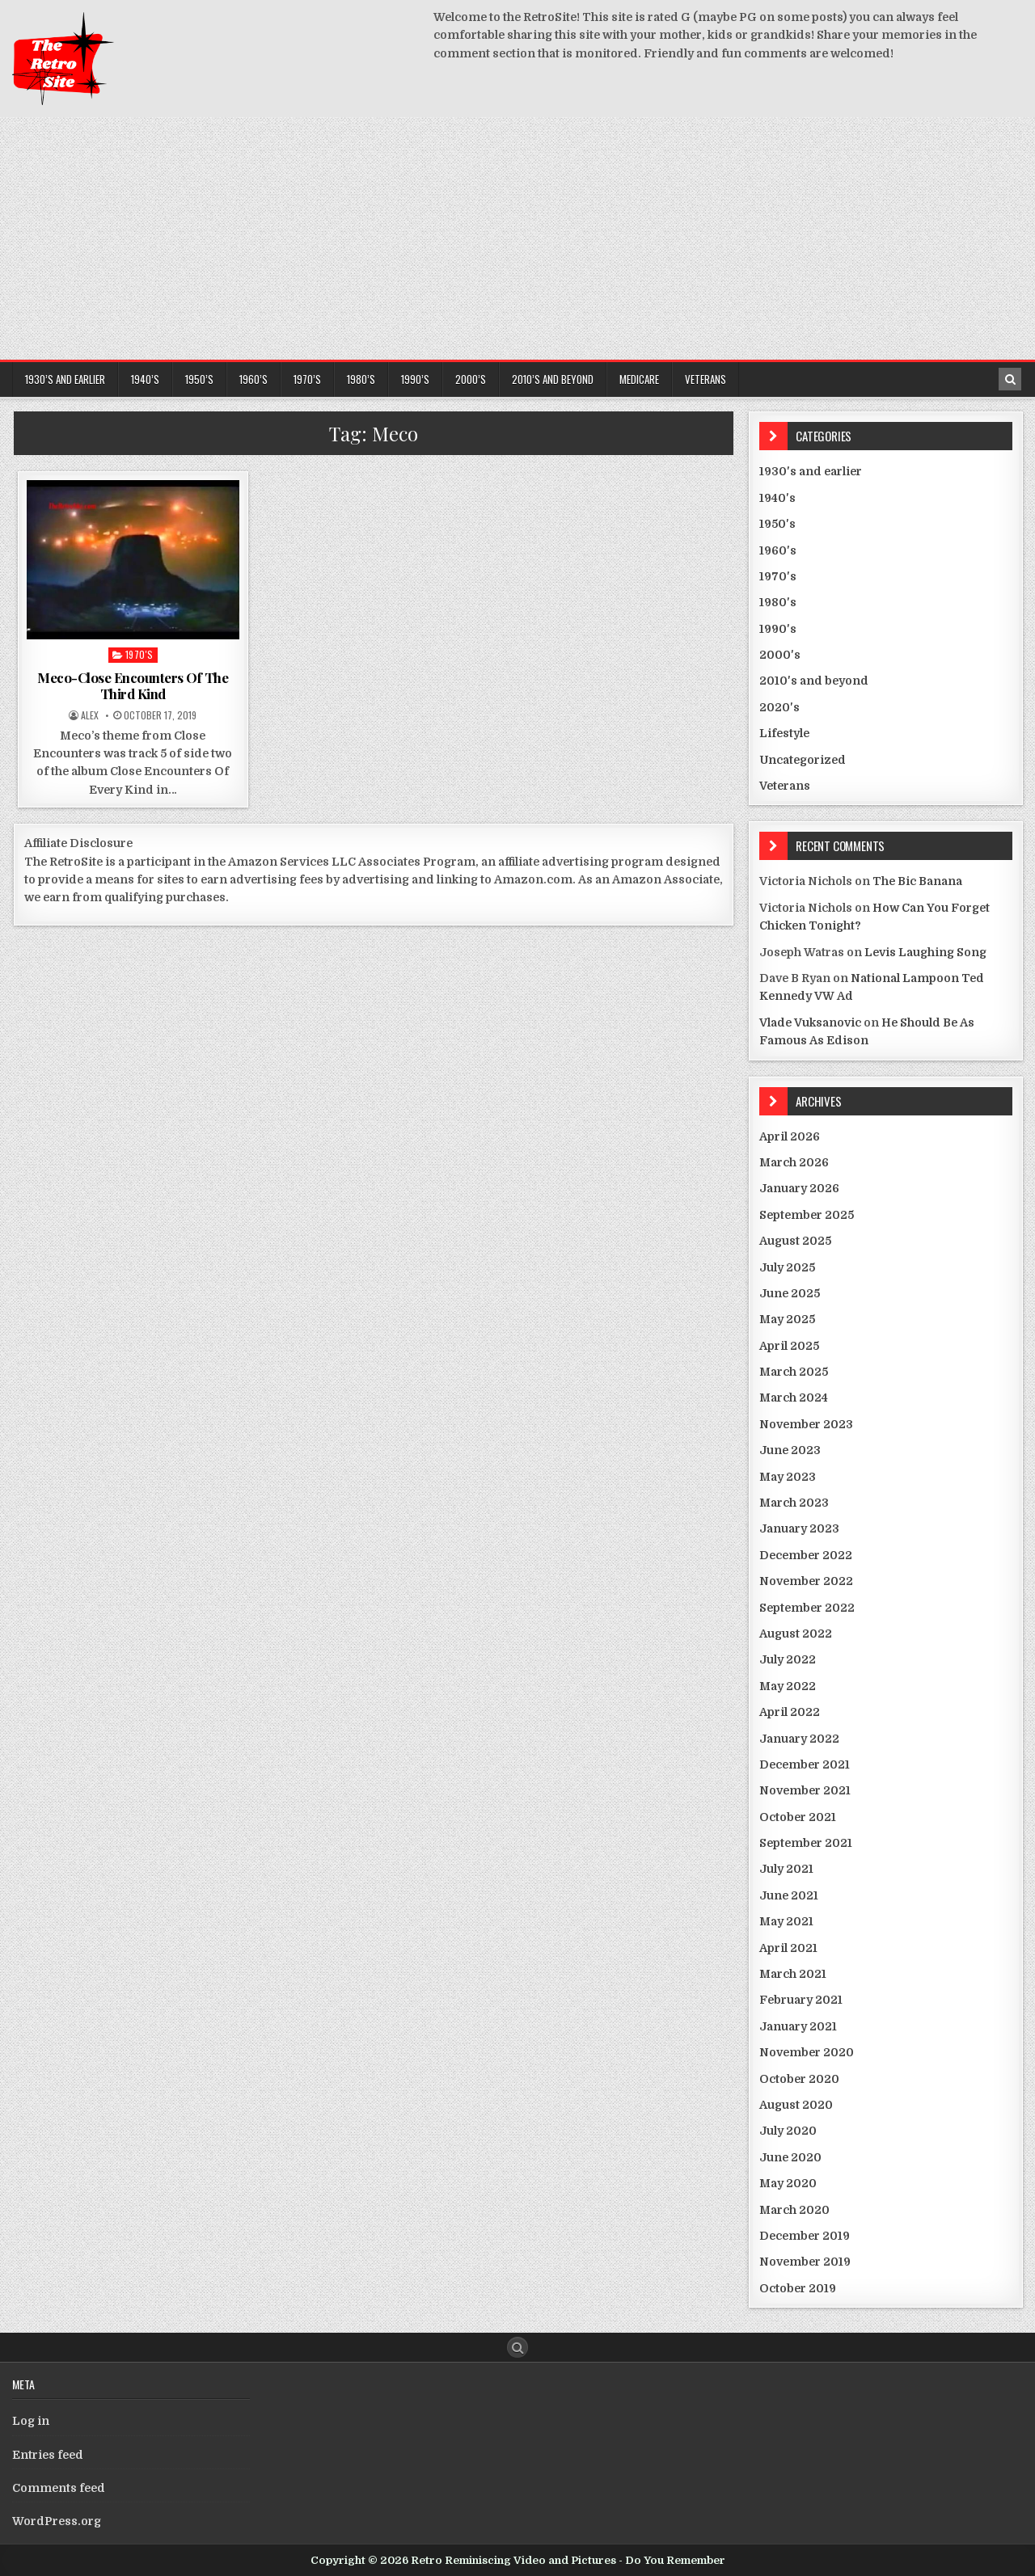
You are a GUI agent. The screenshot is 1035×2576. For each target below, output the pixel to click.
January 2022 (799, 1738)
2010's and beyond (813, 680)
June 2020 (790, 2157)
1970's (139, 654)
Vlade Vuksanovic (810, 1022)
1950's (777, 523)
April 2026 (789, 1136)
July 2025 (787, 1267)
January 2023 (799, 1528)
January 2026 (799, 1188)
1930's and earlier (810, 471)
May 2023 (787, 1476)
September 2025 (806, 1214)
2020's (779, 707)
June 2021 (788, 1895)
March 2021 (792, 1973)
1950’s (199, 379)
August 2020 (796, 2104)
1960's (777, 550)
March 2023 (794, 1502)
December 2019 (804, 2235)
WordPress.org (56, 2521)
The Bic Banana (917, 881)
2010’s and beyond (553, 379)
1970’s (307, 379)
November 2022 (806, 1581)
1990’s (415, 379)
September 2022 (807, 1607)
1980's (777, 602)
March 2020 (794, 2209)
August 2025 (795, 1240)
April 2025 (789, 1345)
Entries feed (47, 2454)
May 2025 (787, 1319)
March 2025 (793, 1371)
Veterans (705, 379)
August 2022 (795, 1633)
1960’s (253, 379)
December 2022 (805, 1555)
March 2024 (793, 1397)
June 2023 (790, 1450)
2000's (780, 654)
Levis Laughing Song (925, 952)
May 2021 (786, 1921)
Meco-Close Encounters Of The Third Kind (132, 685)
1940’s (145, 379)
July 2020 (788, 2130)
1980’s (361, 379)
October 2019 (797, 2288)
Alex (90, 715)
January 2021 (798, 2026)
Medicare (639, 379)
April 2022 (789, 1711)
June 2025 (789, 1293)
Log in (30, 2420)
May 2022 (787, 1686)
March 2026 (794, 1162)
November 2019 (805, 2261)
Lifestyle (784, 733)
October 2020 (799, 2078)
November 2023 (806, 1424)
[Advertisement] (517, 238)
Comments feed (58, 2487)
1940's (777, 497)
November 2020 (806, 2052)
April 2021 (788, 1947)
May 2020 (788, 2183)
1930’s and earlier (65, 379)
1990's (777, 628)
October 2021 (797, 1817)
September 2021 (805, 1842)
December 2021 (804, 1764)
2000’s (470, 379)
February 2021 (801, 1999)
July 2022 (787, 1659)
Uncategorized (802, 759)
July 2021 (786, 1868)
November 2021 (805, 1790)
